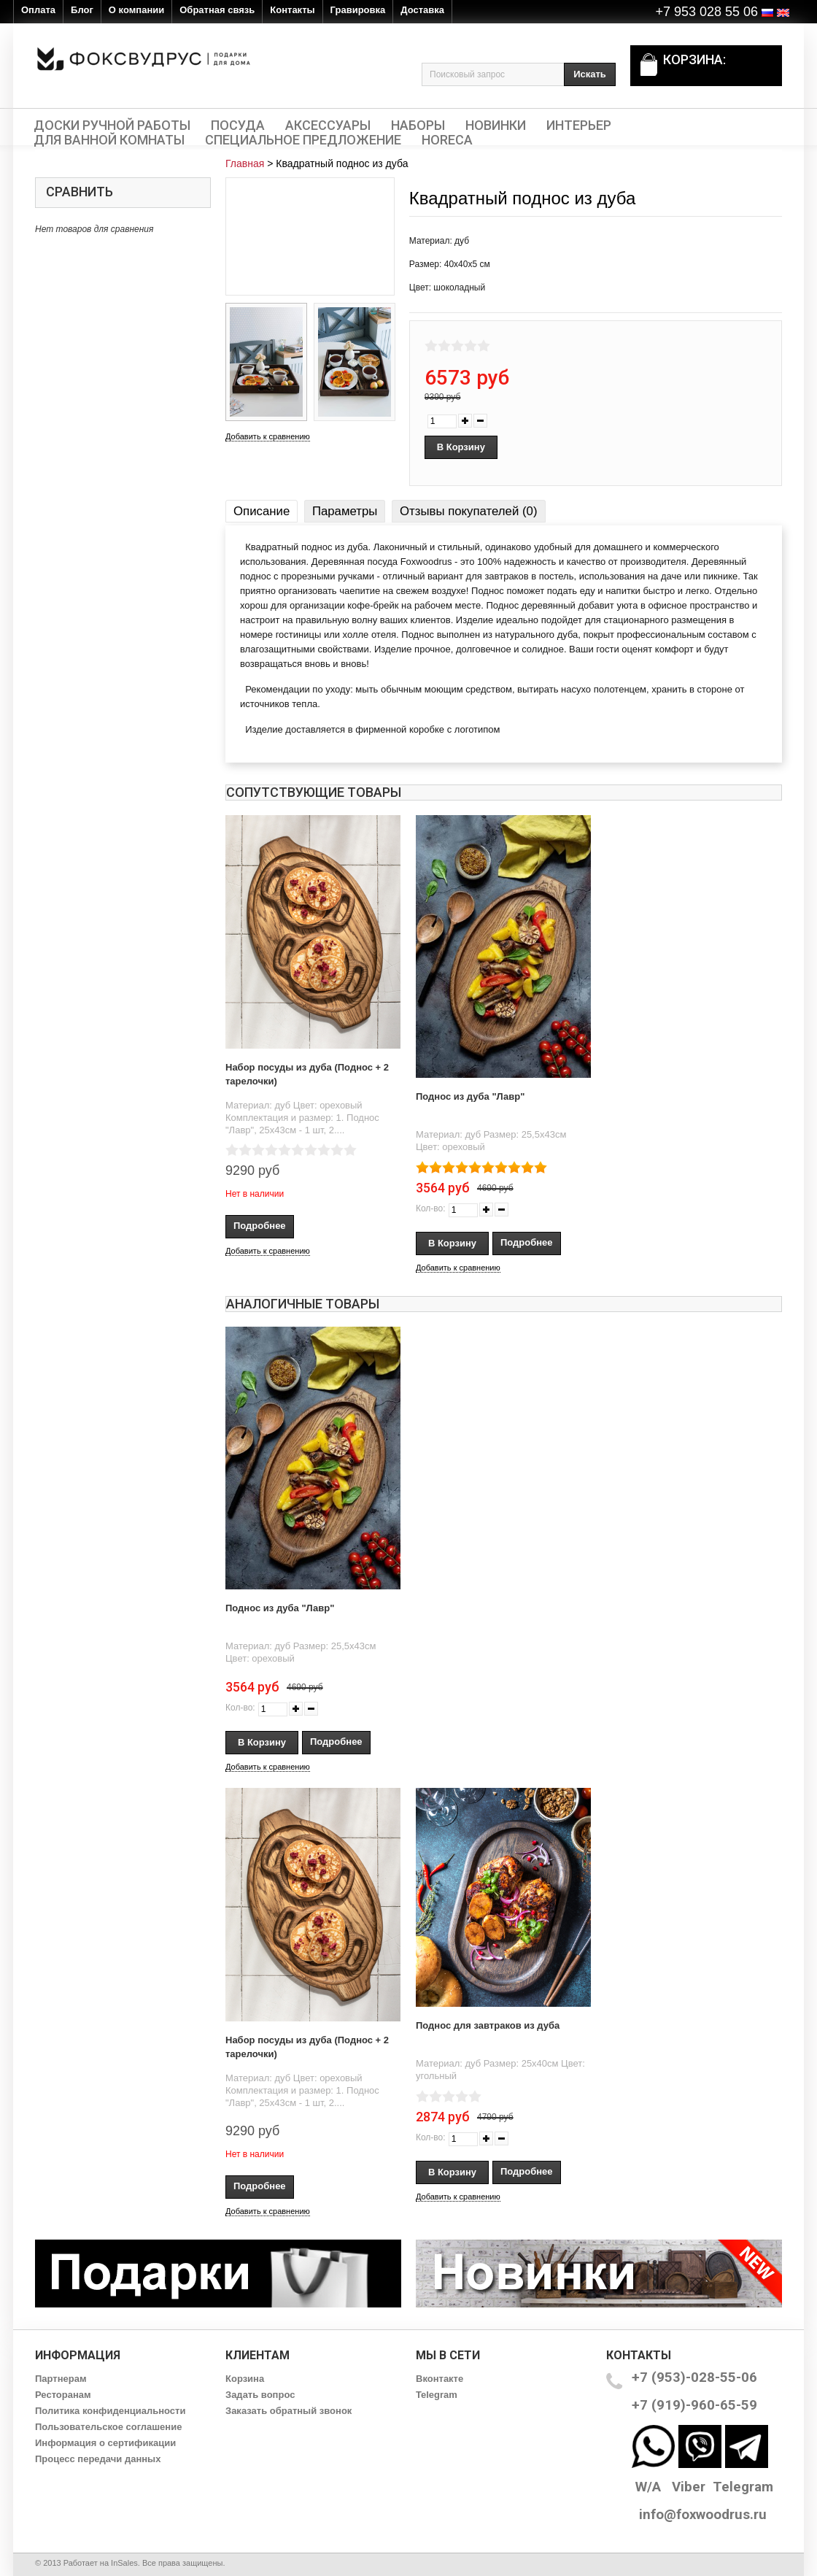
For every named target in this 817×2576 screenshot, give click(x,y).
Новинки (495, 125)
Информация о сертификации (105, 2442)
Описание (261, 511)
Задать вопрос (260, 2394)
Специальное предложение (303, 140)
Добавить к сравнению (267, 436)
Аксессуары (328, 125)
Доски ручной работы (112, 125)
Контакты (292, 9)
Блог (82, 9)
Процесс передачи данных (97, 2458)
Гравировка (358, 9)
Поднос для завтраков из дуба (487, 2025)
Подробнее (259, 1225)
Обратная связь (217, 9)
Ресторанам (63, 2394)
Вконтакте (439, 2378)
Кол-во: (431, 1208)
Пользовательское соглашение (108, 2426)
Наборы (418, 125)
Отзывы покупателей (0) (468, 511)
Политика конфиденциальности (110, 2410)
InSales (124, 2562)
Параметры (344, 511)
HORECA (447, 140)
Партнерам (61, 2378)
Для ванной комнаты (109, 140)
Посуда (238, 125)
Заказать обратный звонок (288, 2410)
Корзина (244, 2378)
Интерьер (578, 125)
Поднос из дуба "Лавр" (470, 1096)
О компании (136, 9)
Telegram (436, 2394)
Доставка (422, 9)
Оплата (38, 9)
